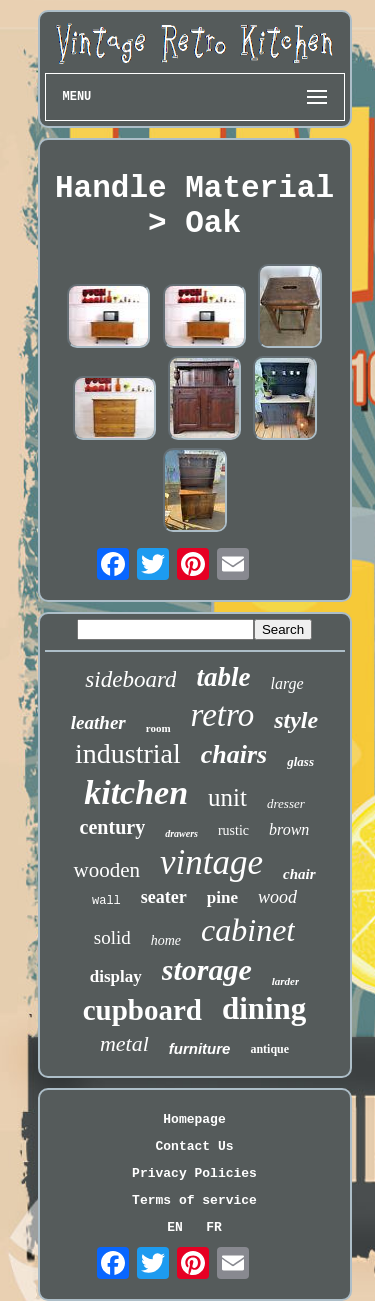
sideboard (130, 679)
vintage (211, 862)
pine (222, 897)
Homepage (194, 1119)
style (296, 720)
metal (124, 1043)
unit (227, 797)
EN (175, 1227)
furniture (200, 1048)
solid (112, 937)
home (166, 940)
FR (214, 1227)
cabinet (248, 930)
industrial (128, 753)
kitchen (136, 792)
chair (299, 874)
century (113, 827)
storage (207, 969)
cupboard (142, 1010)
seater (164, 897)
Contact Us (194, 1146)
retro (223, 715)
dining (264, 1008)
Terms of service (194, 1200)
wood (277, 897)
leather (98, 722)
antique (269, 1049)
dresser (286, 803)
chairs (234, 754)
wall (106, 901)
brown (289, 829)
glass (300, 761)
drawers (181, 833)
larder (286, 981)
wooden (106, 870)
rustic (233, 830)
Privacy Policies (194, 1173)
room (158, 728)
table (223, 677)
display (116, 976)
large (286, 683)
